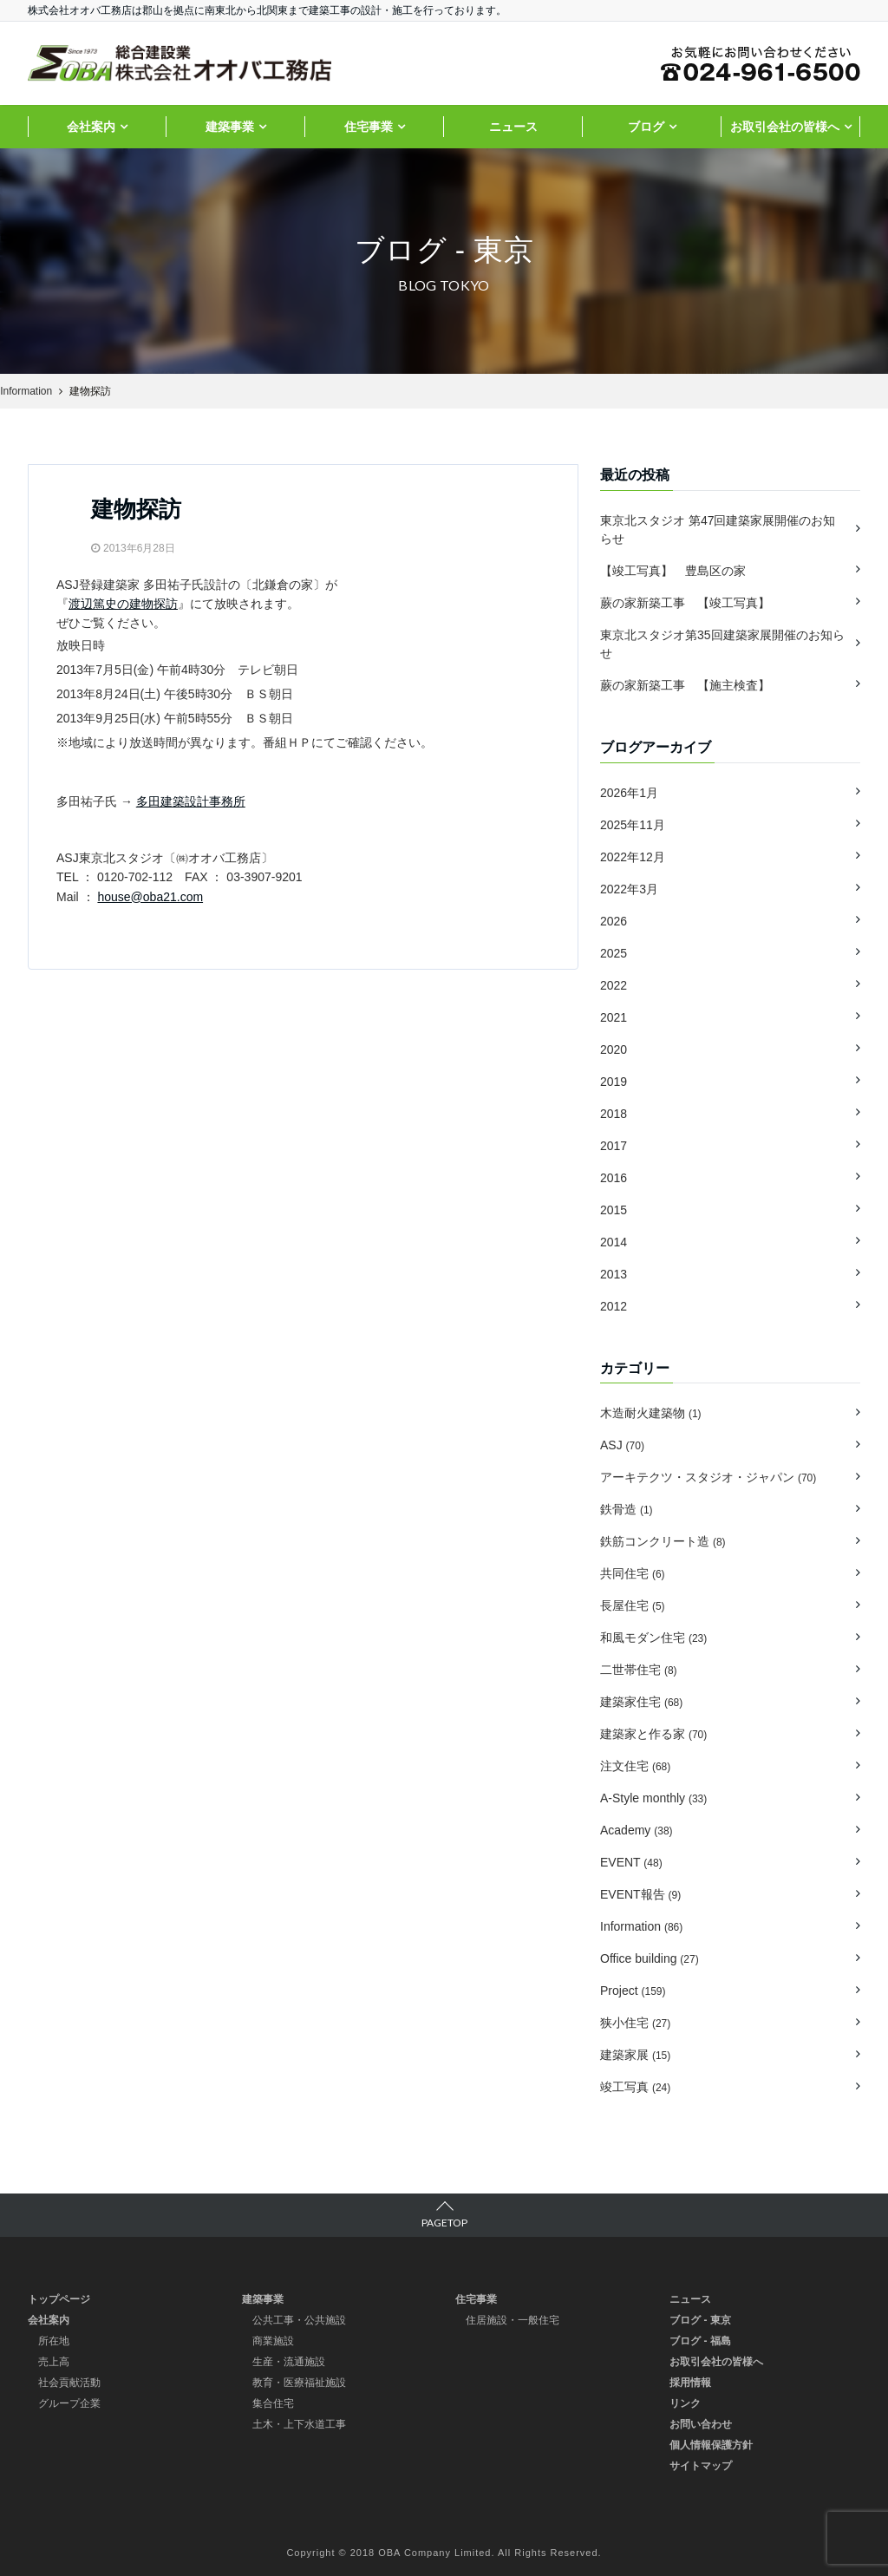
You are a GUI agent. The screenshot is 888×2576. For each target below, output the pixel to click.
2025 (613, 953)
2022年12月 (632, 857)
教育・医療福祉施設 (299, 2383)
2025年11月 (632, 825)
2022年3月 (629, 889)
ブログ (646, 127)
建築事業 (230, 127)
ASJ (622, 1445)
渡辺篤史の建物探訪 (123, 604)
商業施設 (273, 2341)
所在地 (53, 2341)
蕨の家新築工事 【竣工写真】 (685, 603)
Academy (636, 1830)
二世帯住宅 (638, 1670)
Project (632, 1990)
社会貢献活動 (69, 2383)
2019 (613, 1082)
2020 (613, 1049)
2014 (613, 1242)
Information (641, 1926)
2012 (613, 1306)
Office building (649, 1958)
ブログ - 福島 (700, 2341)
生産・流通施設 (288, 2362)
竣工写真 (635, 2087)
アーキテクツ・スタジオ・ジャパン (708, 1477)
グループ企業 (69, 2403)
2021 (613, 1017)
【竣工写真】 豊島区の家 (673, 571)
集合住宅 (273, 2403)
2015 (613, 1210)
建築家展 (635, 2055)
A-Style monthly (653, 1798)
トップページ (59, 2299)
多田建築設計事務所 (190, 801)
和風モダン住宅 (653, 1637)
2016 (613, 1178)
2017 (613, 1146)
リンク (685, 2403)
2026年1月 (629, 793)
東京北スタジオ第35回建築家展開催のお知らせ (722, 644)
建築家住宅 (641, 1702)
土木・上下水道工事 (299, 2424)
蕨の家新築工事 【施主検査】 (691, 685)
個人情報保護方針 (711, 2445)
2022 (613, 985)
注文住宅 (635, 1766)
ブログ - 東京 (700, 2320)
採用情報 (690, 2383)
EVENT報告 (640, 1894)
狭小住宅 (635, 2023)
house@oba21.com (150, 897)
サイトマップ (700, 2466)
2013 (613, 1274)
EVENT (631, 1862)
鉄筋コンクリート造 (663, 1541)
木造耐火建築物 (651, 1413)
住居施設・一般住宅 (512, 2320)
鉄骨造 (626, 1509)
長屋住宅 (632, 1605)
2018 (613, 1114)
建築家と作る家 (653, 1734)
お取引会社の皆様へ (784, 127)
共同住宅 (632, 1573)
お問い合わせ (700, 2424)
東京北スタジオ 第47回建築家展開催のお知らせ (717, 529)
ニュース (513, 127)
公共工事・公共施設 (299, 2320)
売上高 (53, 2362)
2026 (613, 921)
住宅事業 (368, 127)
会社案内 (91, 127)
